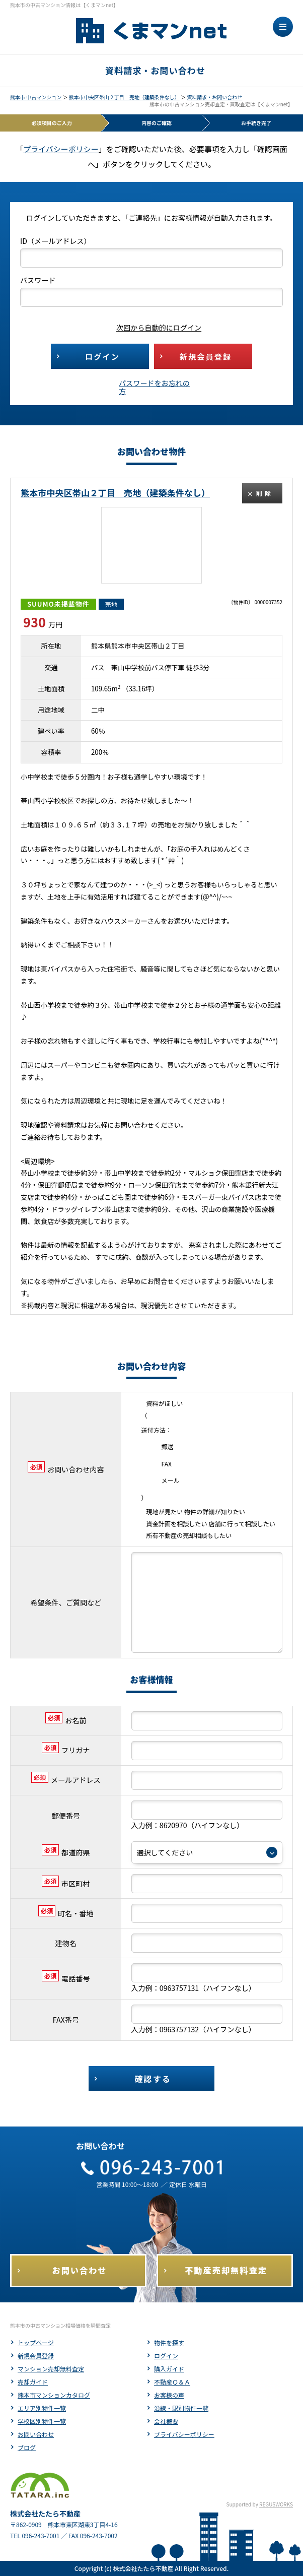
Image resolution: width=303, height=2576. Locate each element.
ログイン (166, 2355)
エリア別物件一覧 (42, 2408)
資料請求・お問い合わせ (214, 97)
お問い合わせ (36, 2434)
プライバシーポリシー (61, 149)
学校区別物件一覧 (42, 2421)
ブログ (27, 2447)
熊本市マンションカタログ (54, 2395)
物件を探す (169, 2342)
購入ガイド (169, 2368)
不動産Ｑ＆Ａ (172, 2381)
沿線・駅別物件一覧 (181, 2408)
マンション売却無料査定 (51, 2368)
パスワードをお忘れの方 (154, 387)
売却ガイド (33, 2381)
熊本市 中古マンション (35, 97)
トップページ (36, 2342)
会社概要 (166, 2421)
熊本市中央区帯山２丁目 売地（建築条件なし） (124, 97)
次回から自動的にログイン (151, 328)
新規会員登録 (36, 2355)
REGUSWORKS (276, 2504)
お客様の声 (169, 2395)
